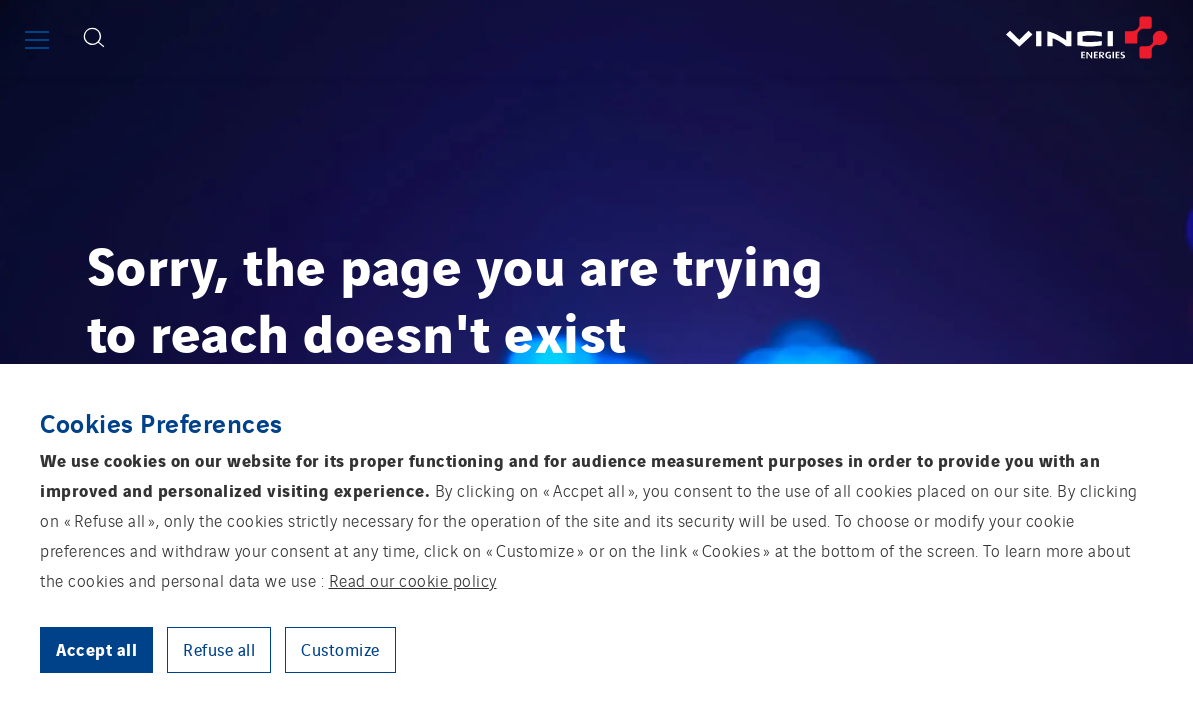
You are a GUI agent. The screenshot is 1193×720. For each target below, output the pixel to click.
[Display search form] (94, 37)
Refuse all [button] (219, 649)
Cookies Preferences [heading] (161, 422)
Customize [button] (340, 649)
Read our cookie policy (413, 580)
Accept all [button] (96, 648)
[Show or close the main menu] (37, 40)
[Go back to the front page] (656, 37)
